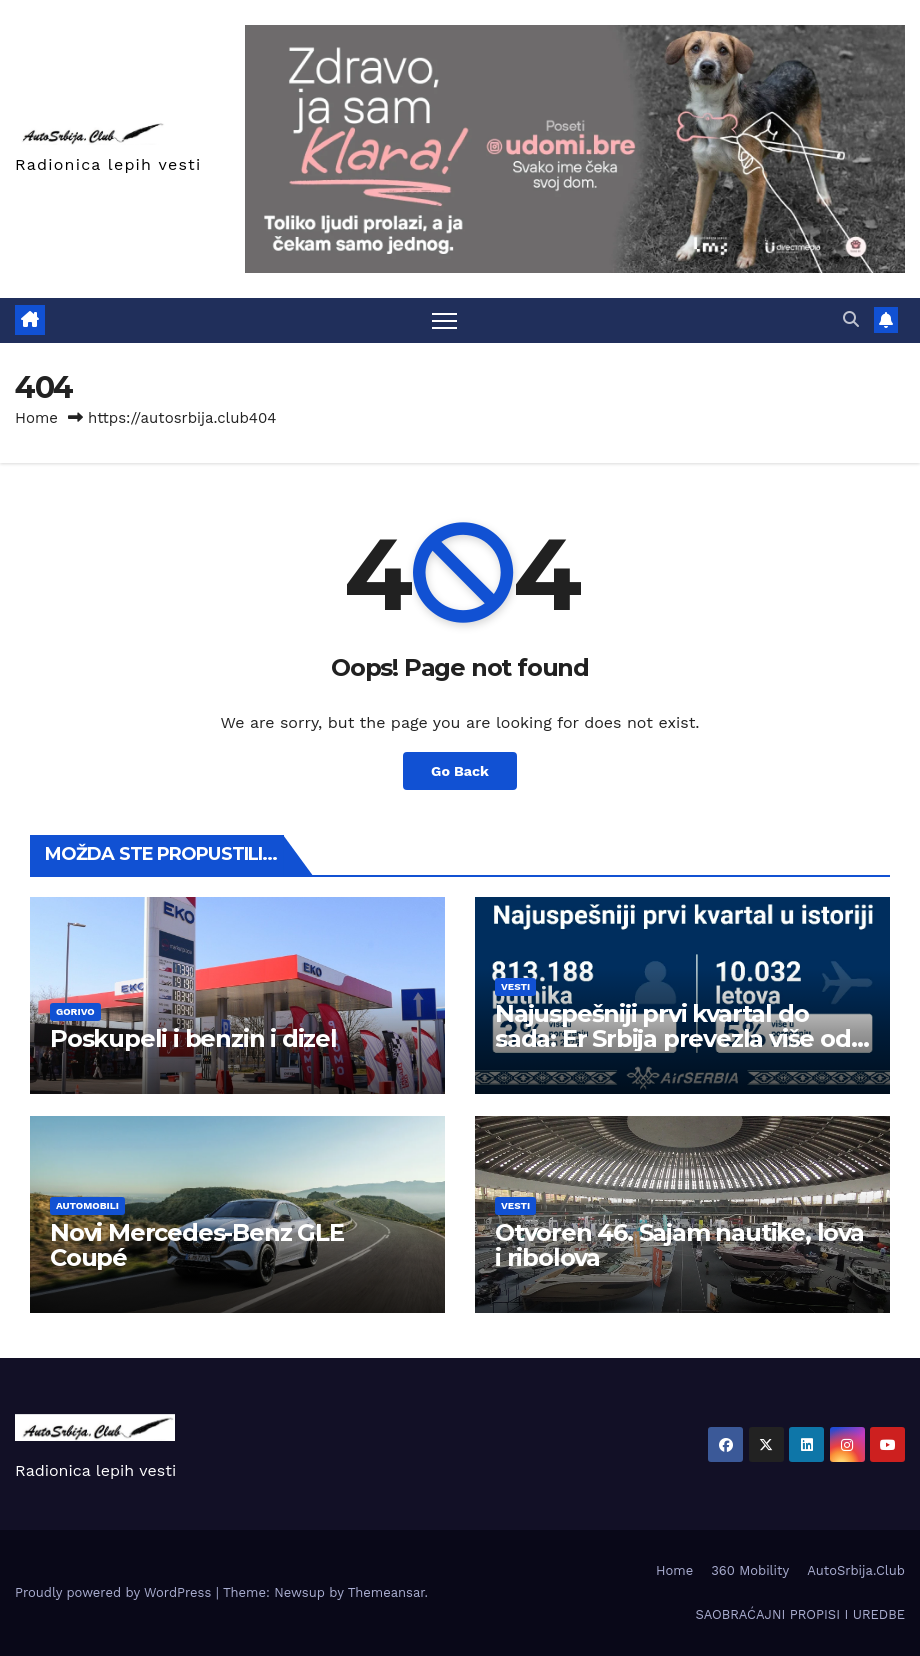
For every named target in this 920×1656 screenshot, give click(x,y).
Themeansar (386, 1592)
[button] (851, 319)
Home (36, 418)
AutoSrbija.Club (856, 1570)
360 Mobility (750, 1570)
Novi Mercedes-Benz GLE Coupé (197, 1245)
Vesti (515, 986)
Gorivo (75, 1011)
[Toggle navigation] (444, 320)
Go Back (460, 771)
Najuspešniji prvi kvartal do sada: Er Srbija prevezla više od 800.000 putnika (673, 1038)
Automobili (87, 1205)
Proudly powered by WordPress (115, 1592)
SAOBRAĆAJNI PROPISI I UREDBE (800, 1614)
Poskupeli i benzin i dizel (193, 1038)
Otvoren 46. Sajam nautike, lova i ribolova (679, 1245)
